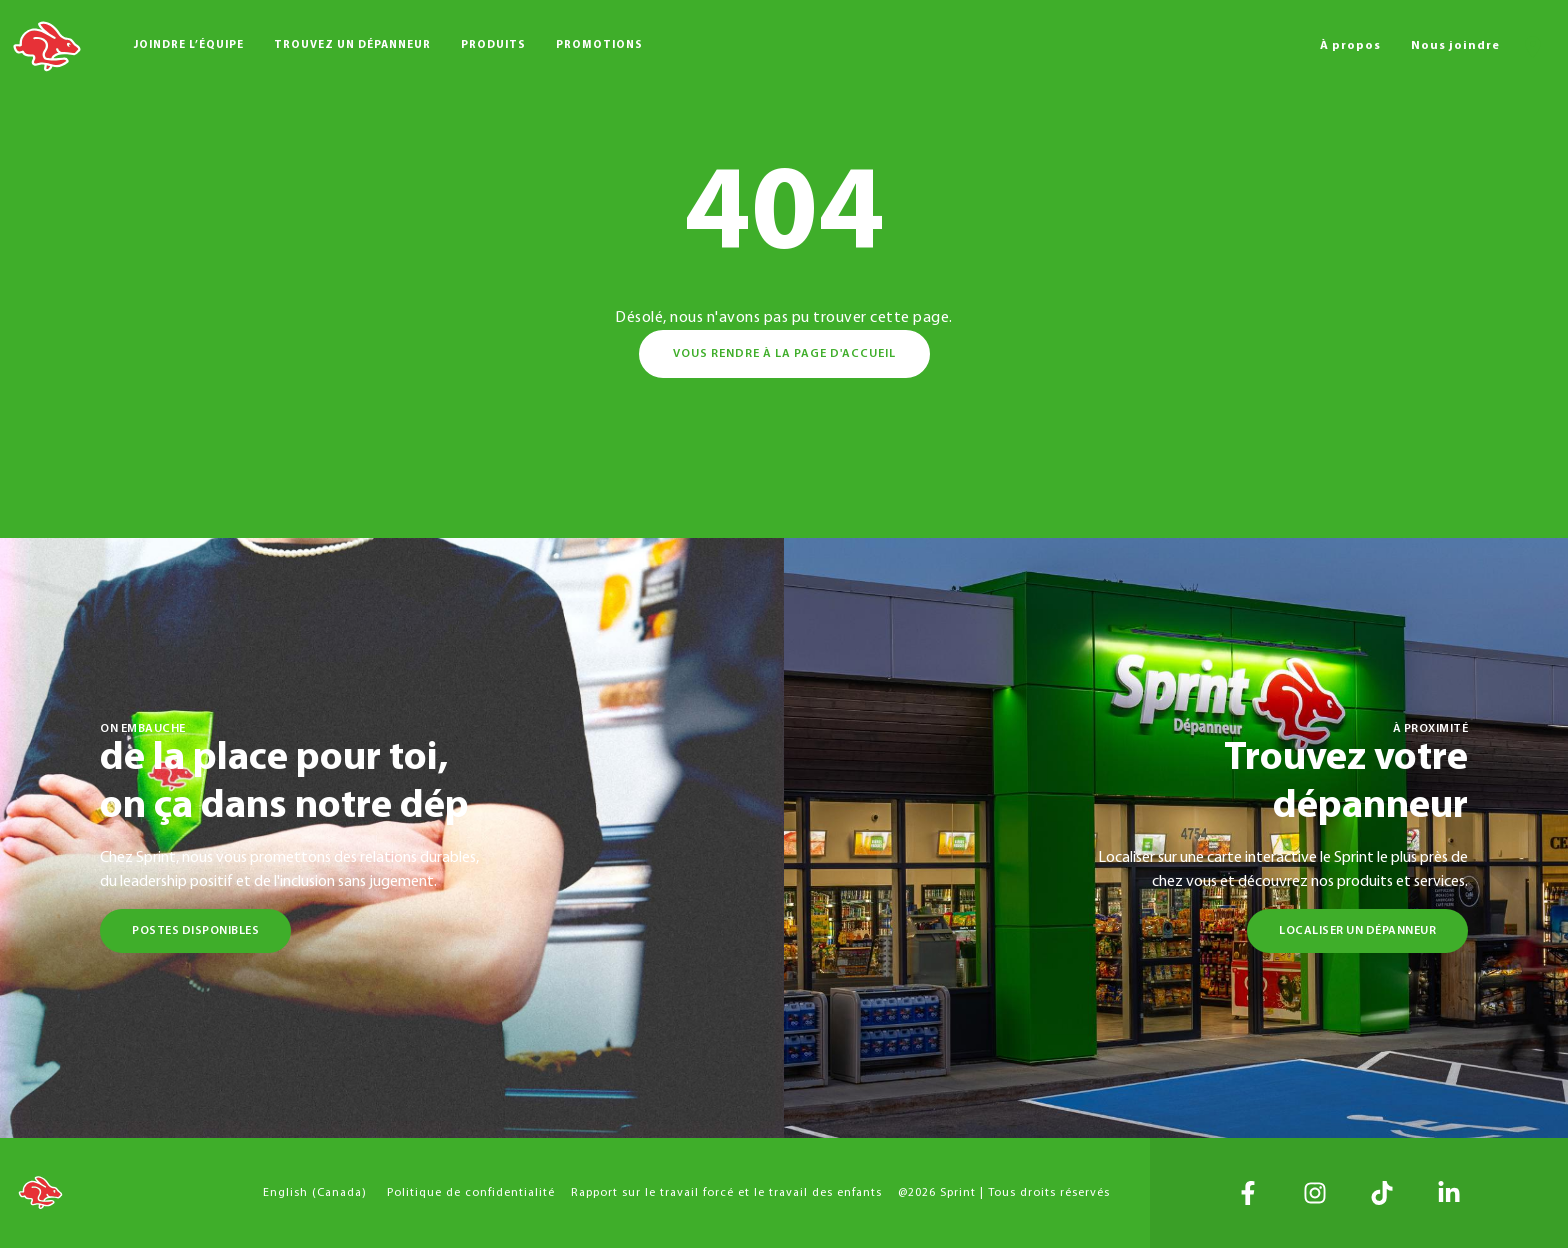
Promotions (599, 45)
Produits (493, 45)
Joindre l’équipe (189, 45)
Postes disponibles (195, 931)
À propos (1350, 46)
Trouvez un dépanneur (352, 45)
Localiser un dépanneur (1357, 931)
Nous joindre (1455, 46)
